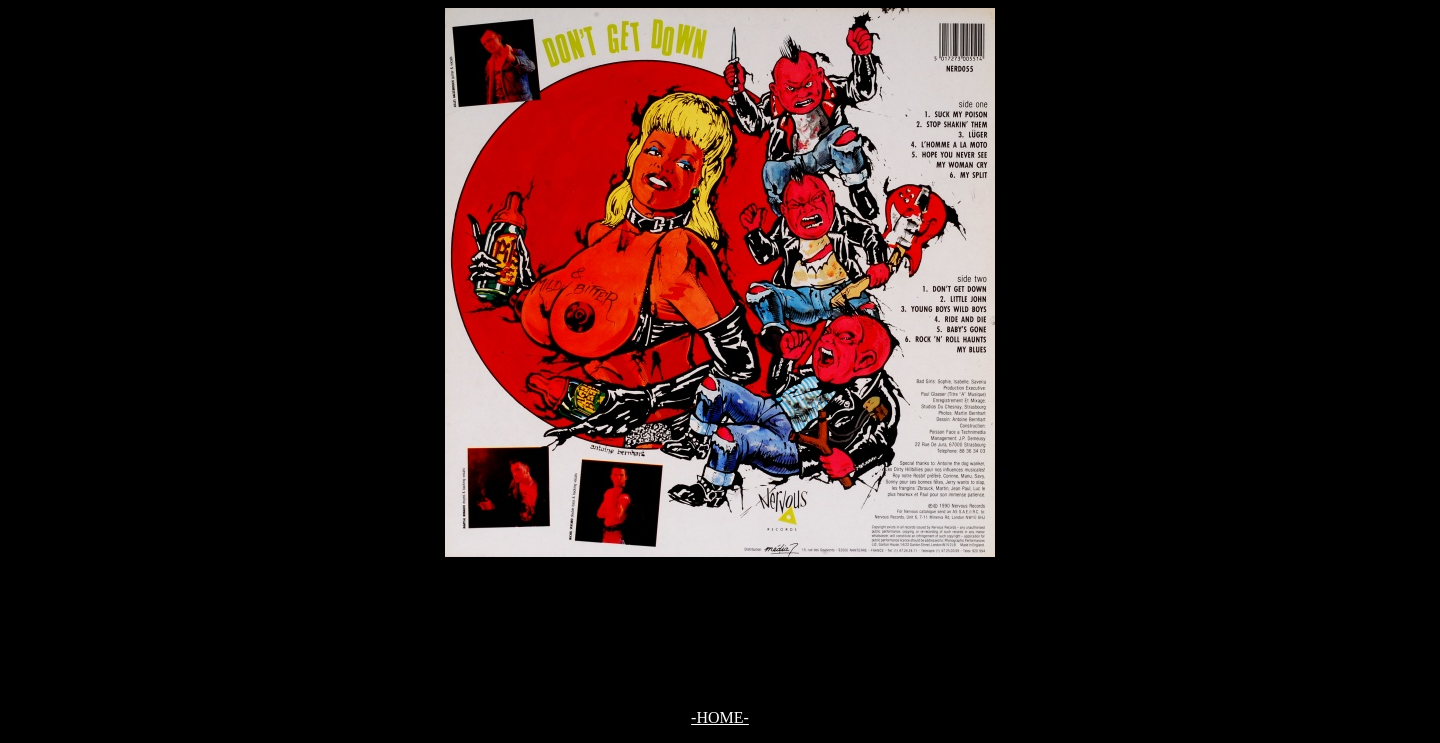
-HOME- (720, 717)
